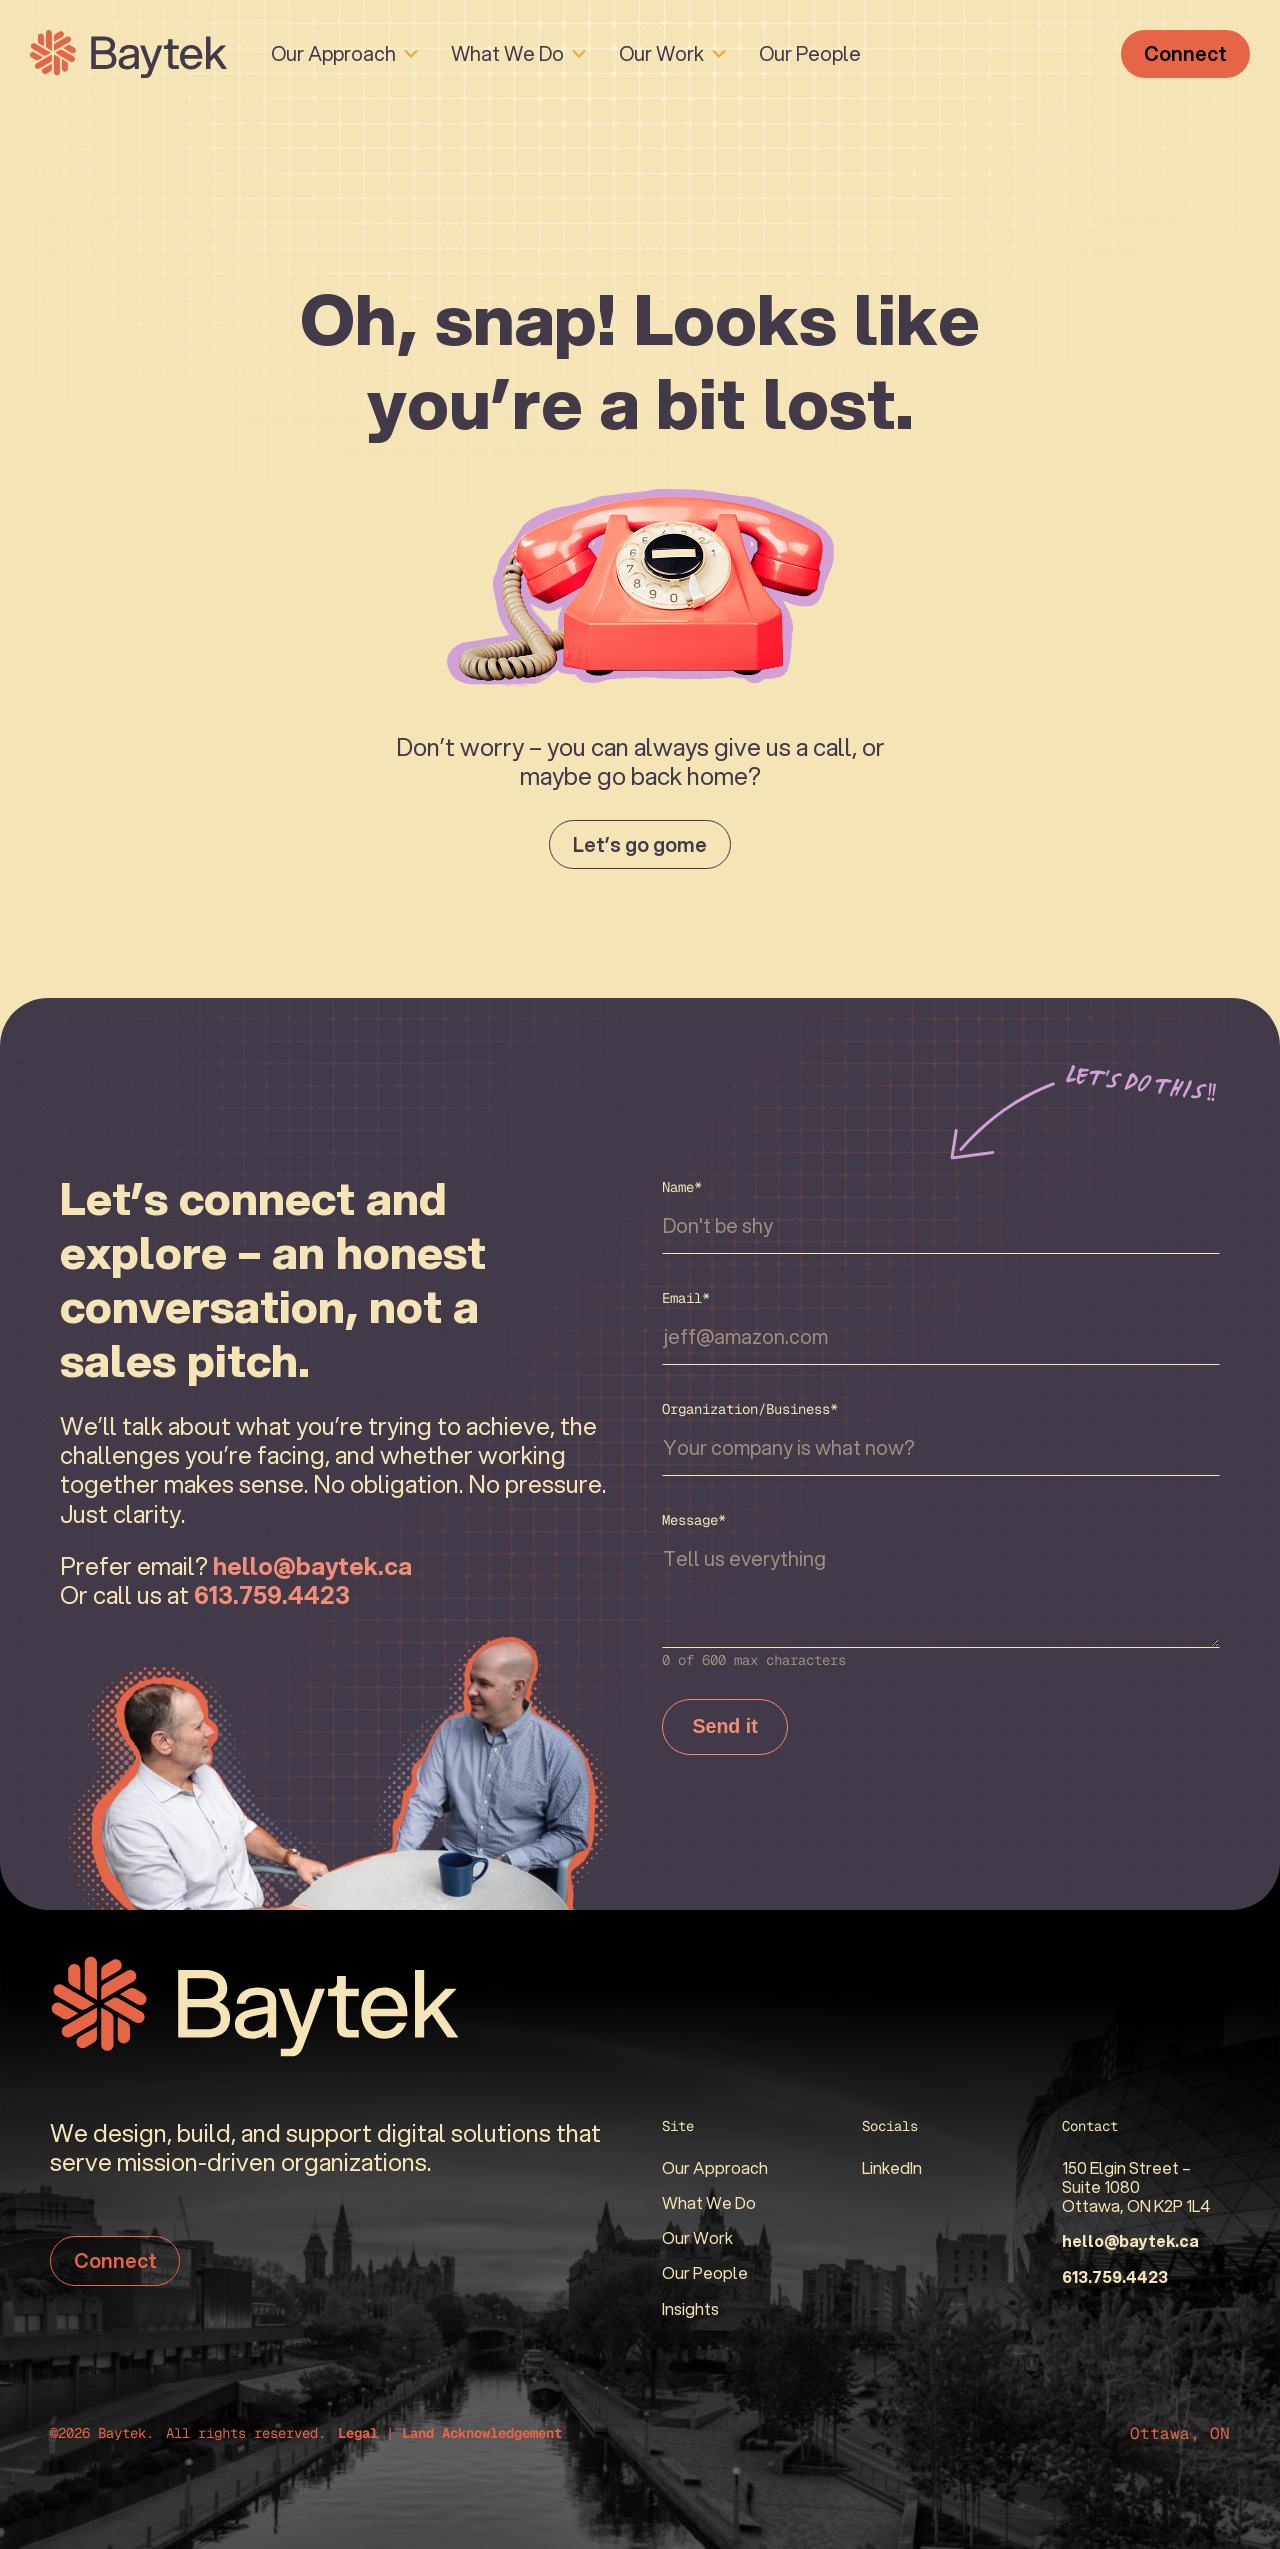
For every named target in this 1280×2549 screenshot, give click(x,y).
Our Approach (333, 53)
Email (686, 1298)
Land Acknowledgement (482, 2433)
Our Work (661, 53)
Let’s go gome (640, 844)
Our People (810, 53)
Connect (1185, 53)
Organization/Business (750, 1409)
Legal (358, 2433)
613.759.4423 (1115, 2276)
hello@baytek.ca (1130, 2240)
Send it (726, 1727)
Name (682, 1187)
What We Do (507, 53)
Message (694, 1520)
